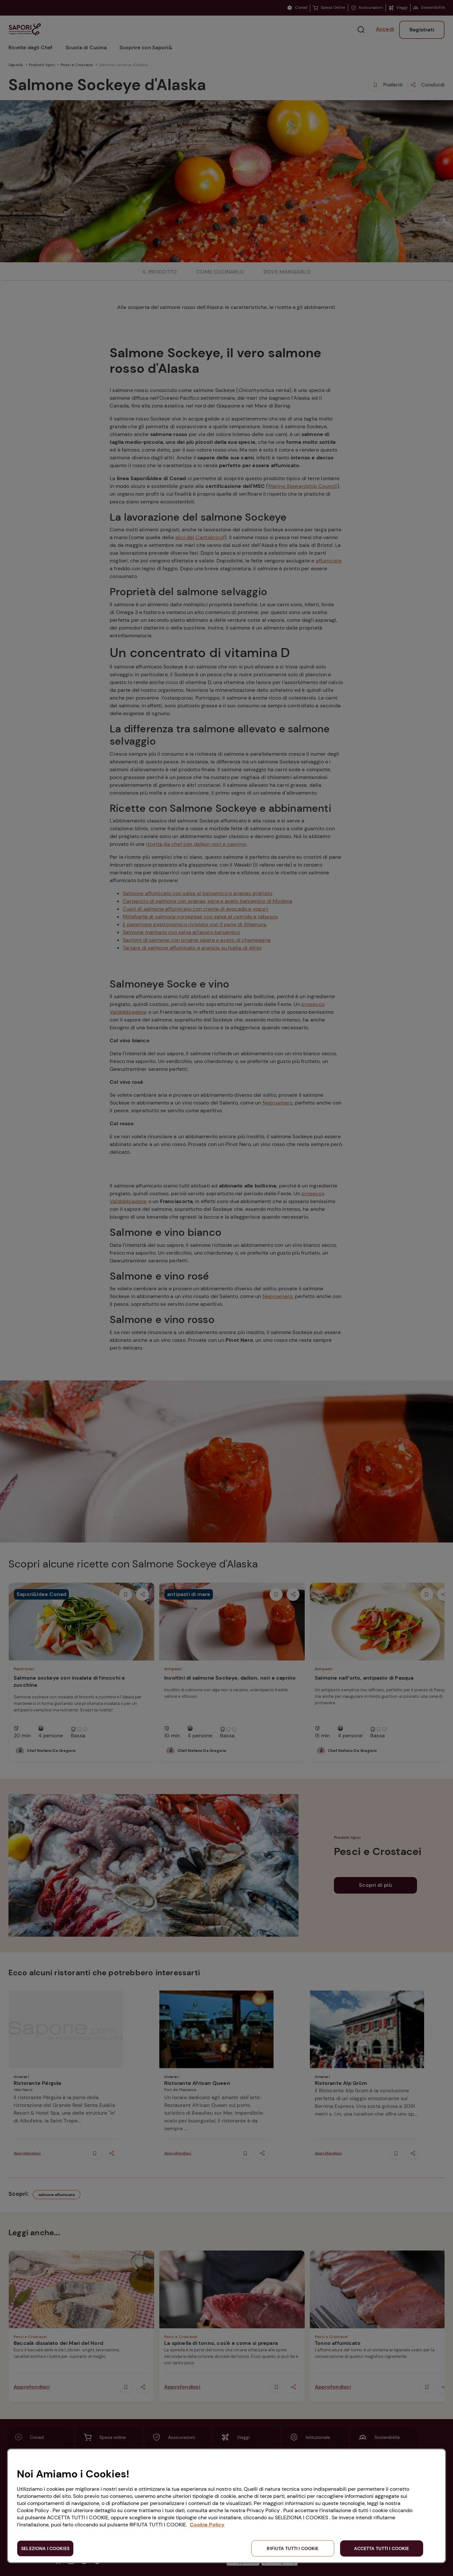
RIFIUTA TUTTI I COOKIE (292, 2548)
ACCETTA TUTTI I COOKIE (381, 2548)
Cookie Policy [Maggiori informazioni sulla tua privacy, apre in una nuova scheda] (207, 2524)
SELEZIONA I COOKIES (45, 2548)
